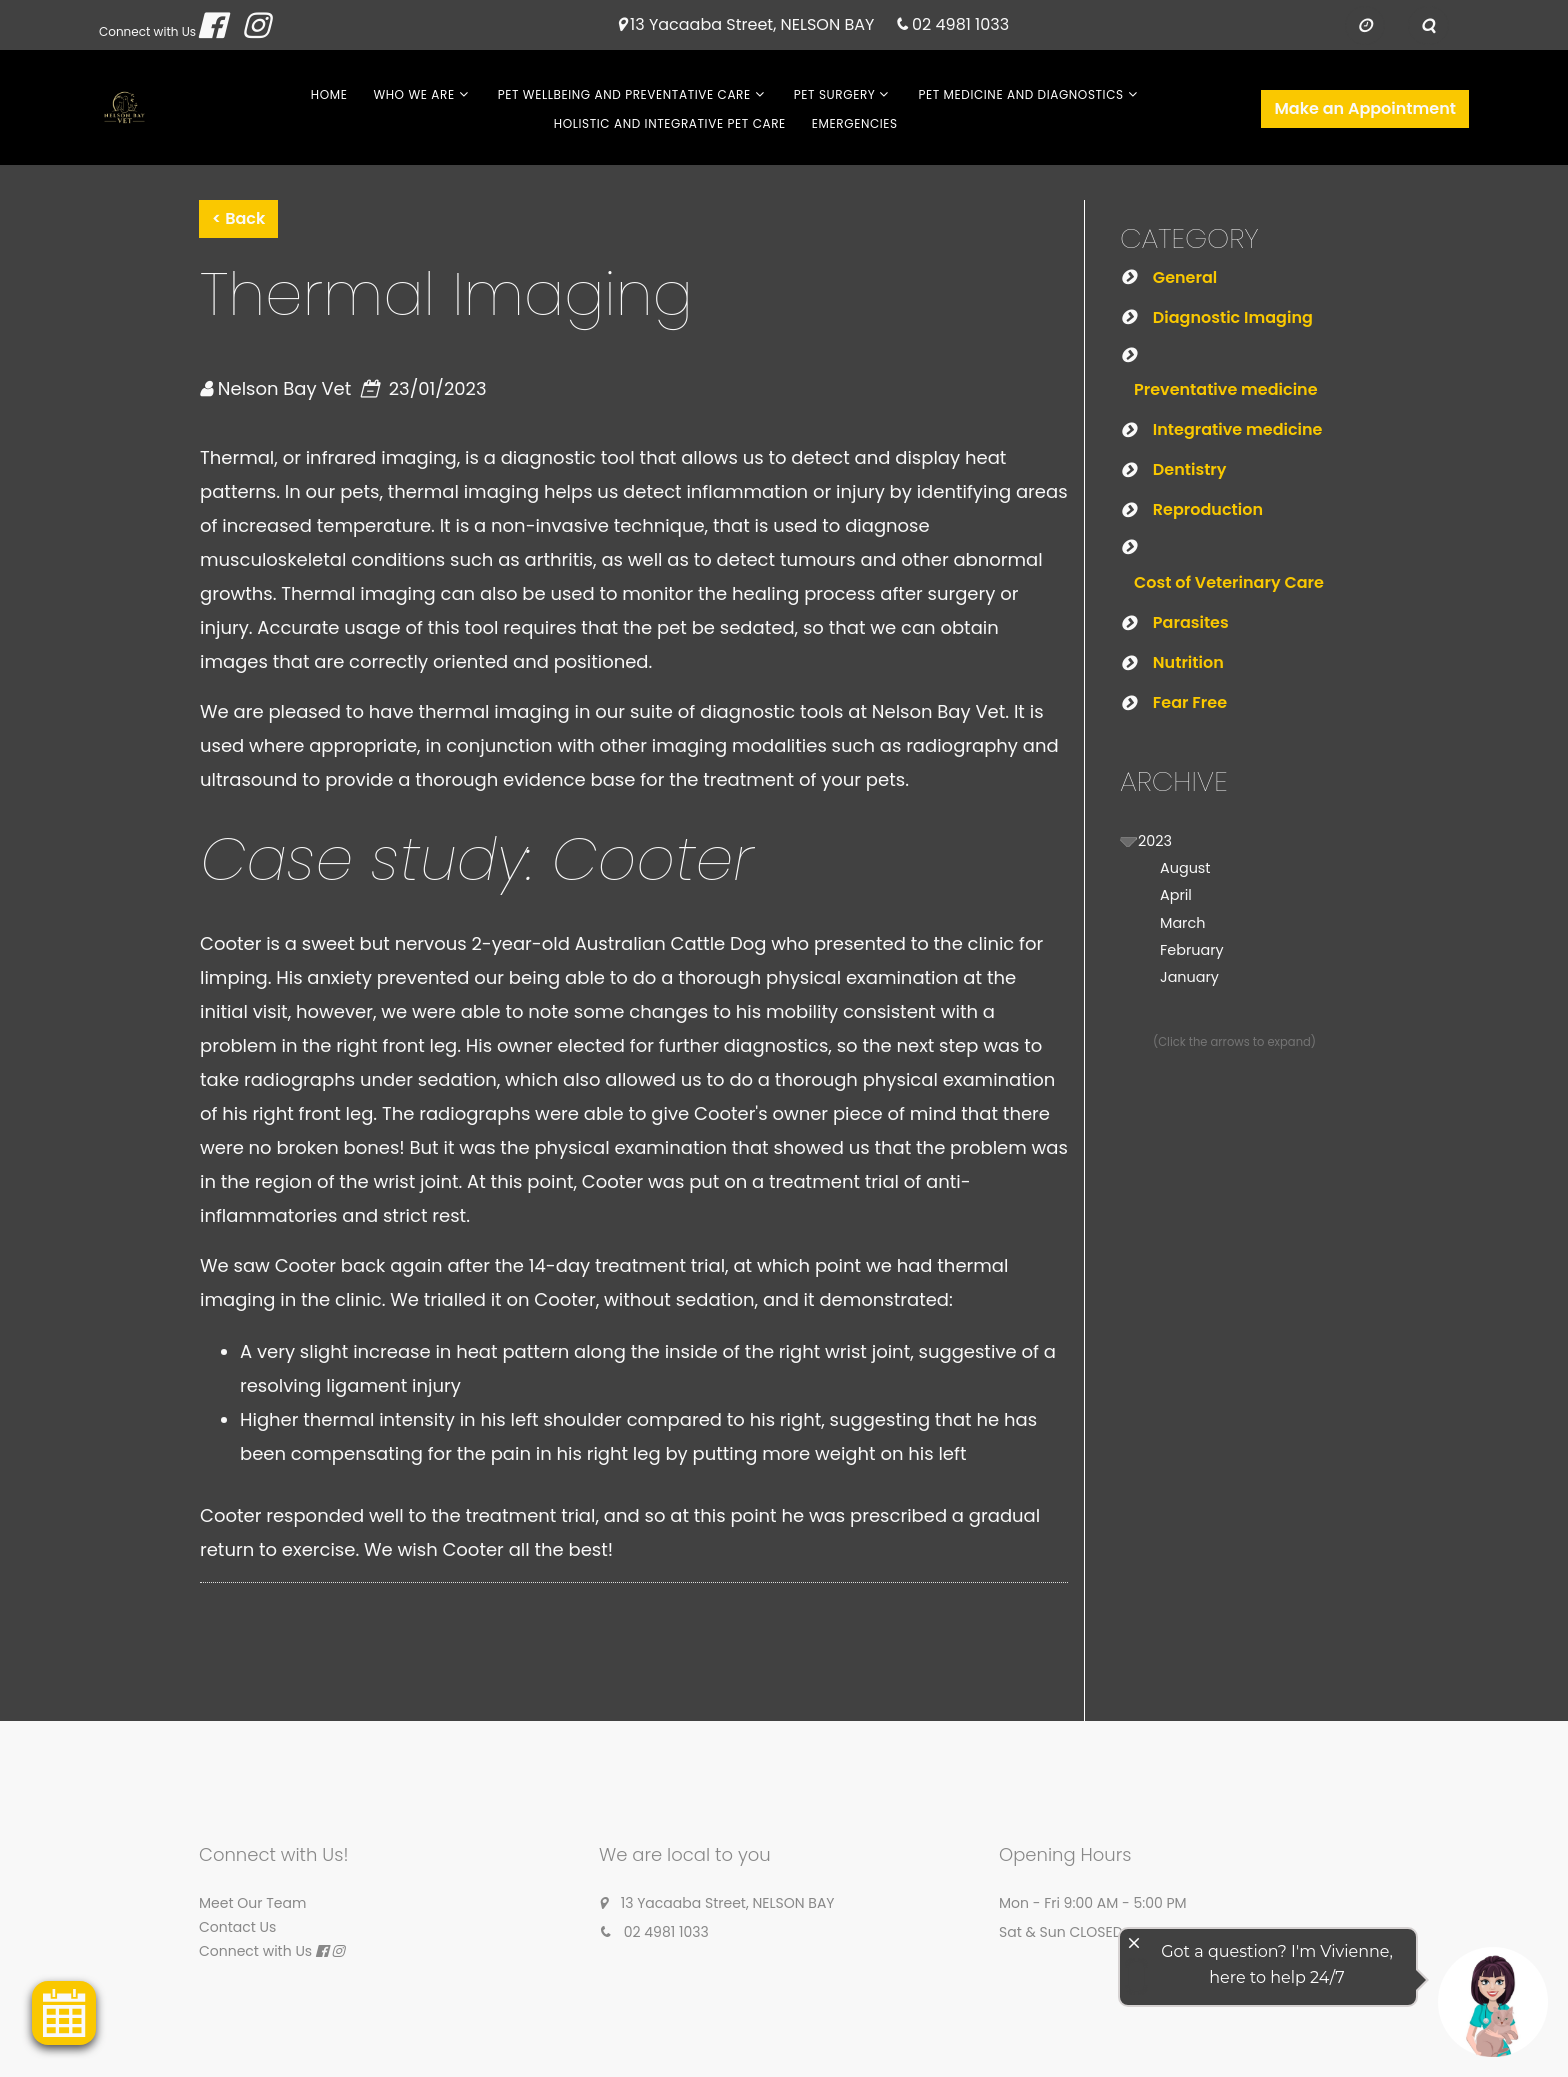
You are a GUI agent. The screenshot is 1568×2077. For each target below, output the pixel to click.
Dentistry (1190, 469)
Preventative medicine (1226, 389)
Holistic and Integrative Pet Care (670, 123)
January (1189, 977)
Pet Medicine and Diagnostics (1020, 94)
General (1185, 277)
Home (329, 94)
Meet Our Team (252, 1903)
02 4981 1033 (960, 25)
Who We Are (413, 94)
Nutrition (1188, 662)
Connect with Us (147, 31)
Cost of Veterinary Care (1229, 582)
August (1185, 868)
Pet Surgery (835, 94)
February (1192, 950)
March (1182, 923)
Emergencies (855, 123)
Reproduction (1208, 509)
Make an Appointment (1365, 108)
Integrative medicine (1238, 429)
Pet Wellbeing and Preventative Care (624, 94)
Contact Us (237, 1927)
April (1176, 895)
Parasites (1191, 622)
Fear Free (1190, 702)
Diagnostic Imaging (1233, 317)
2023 (1155, 841)
